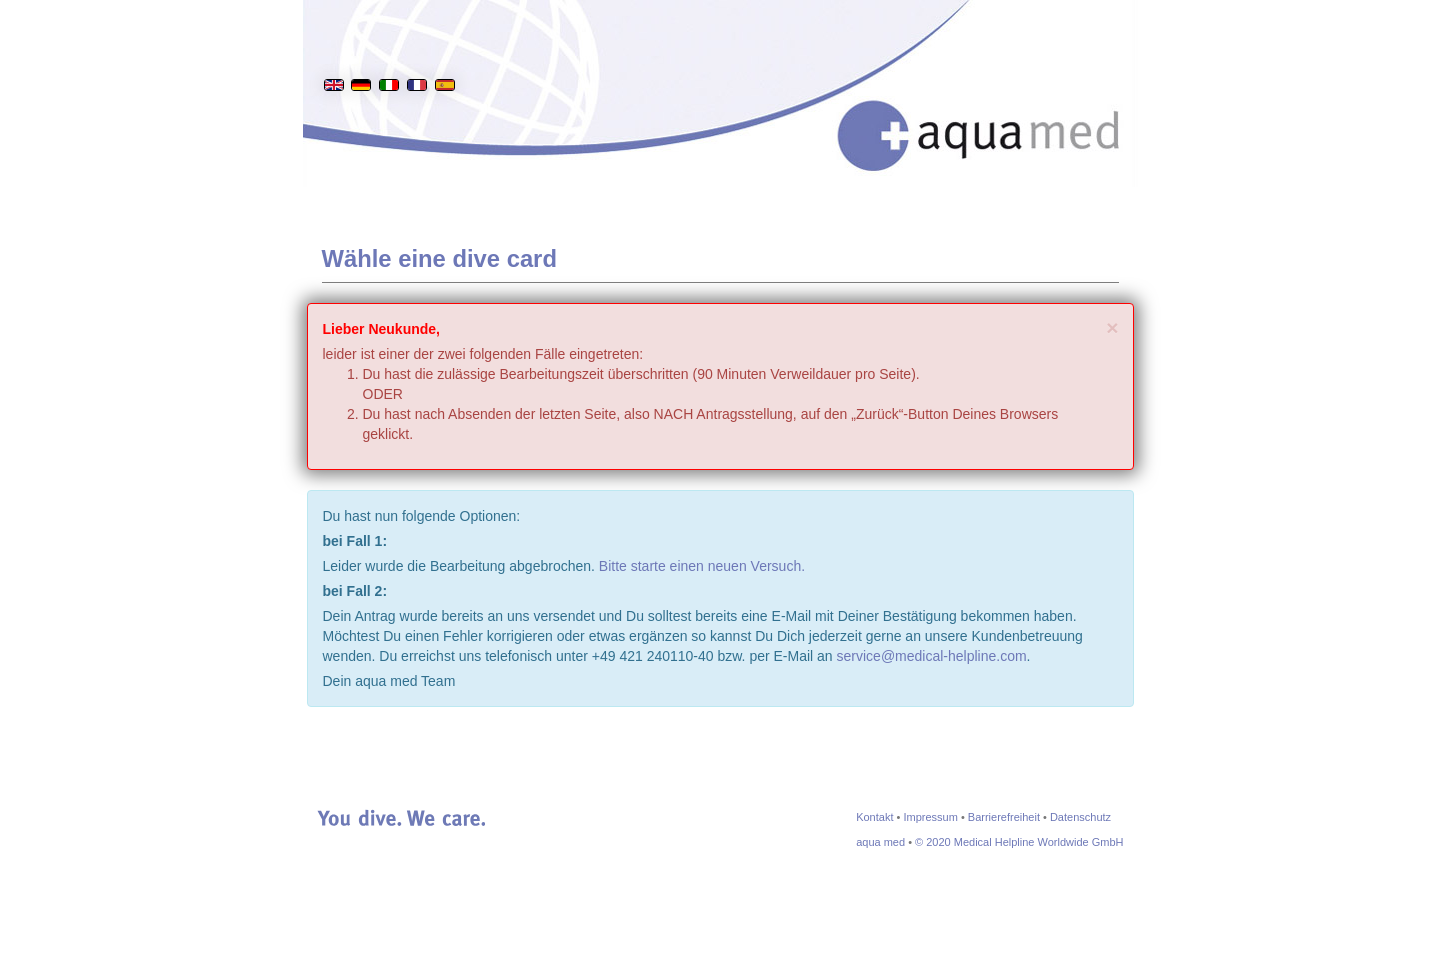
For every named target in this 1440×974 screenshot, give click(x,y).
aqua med (880, 842)
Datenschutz (1080, 817)
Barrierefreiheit (1004, 817)
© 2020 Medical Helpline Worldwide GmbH (1019, 842)
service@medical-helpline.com (932, 656)
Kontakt (874, 817)
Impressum (930, 817)
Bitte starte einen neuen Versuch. (702, 566)
